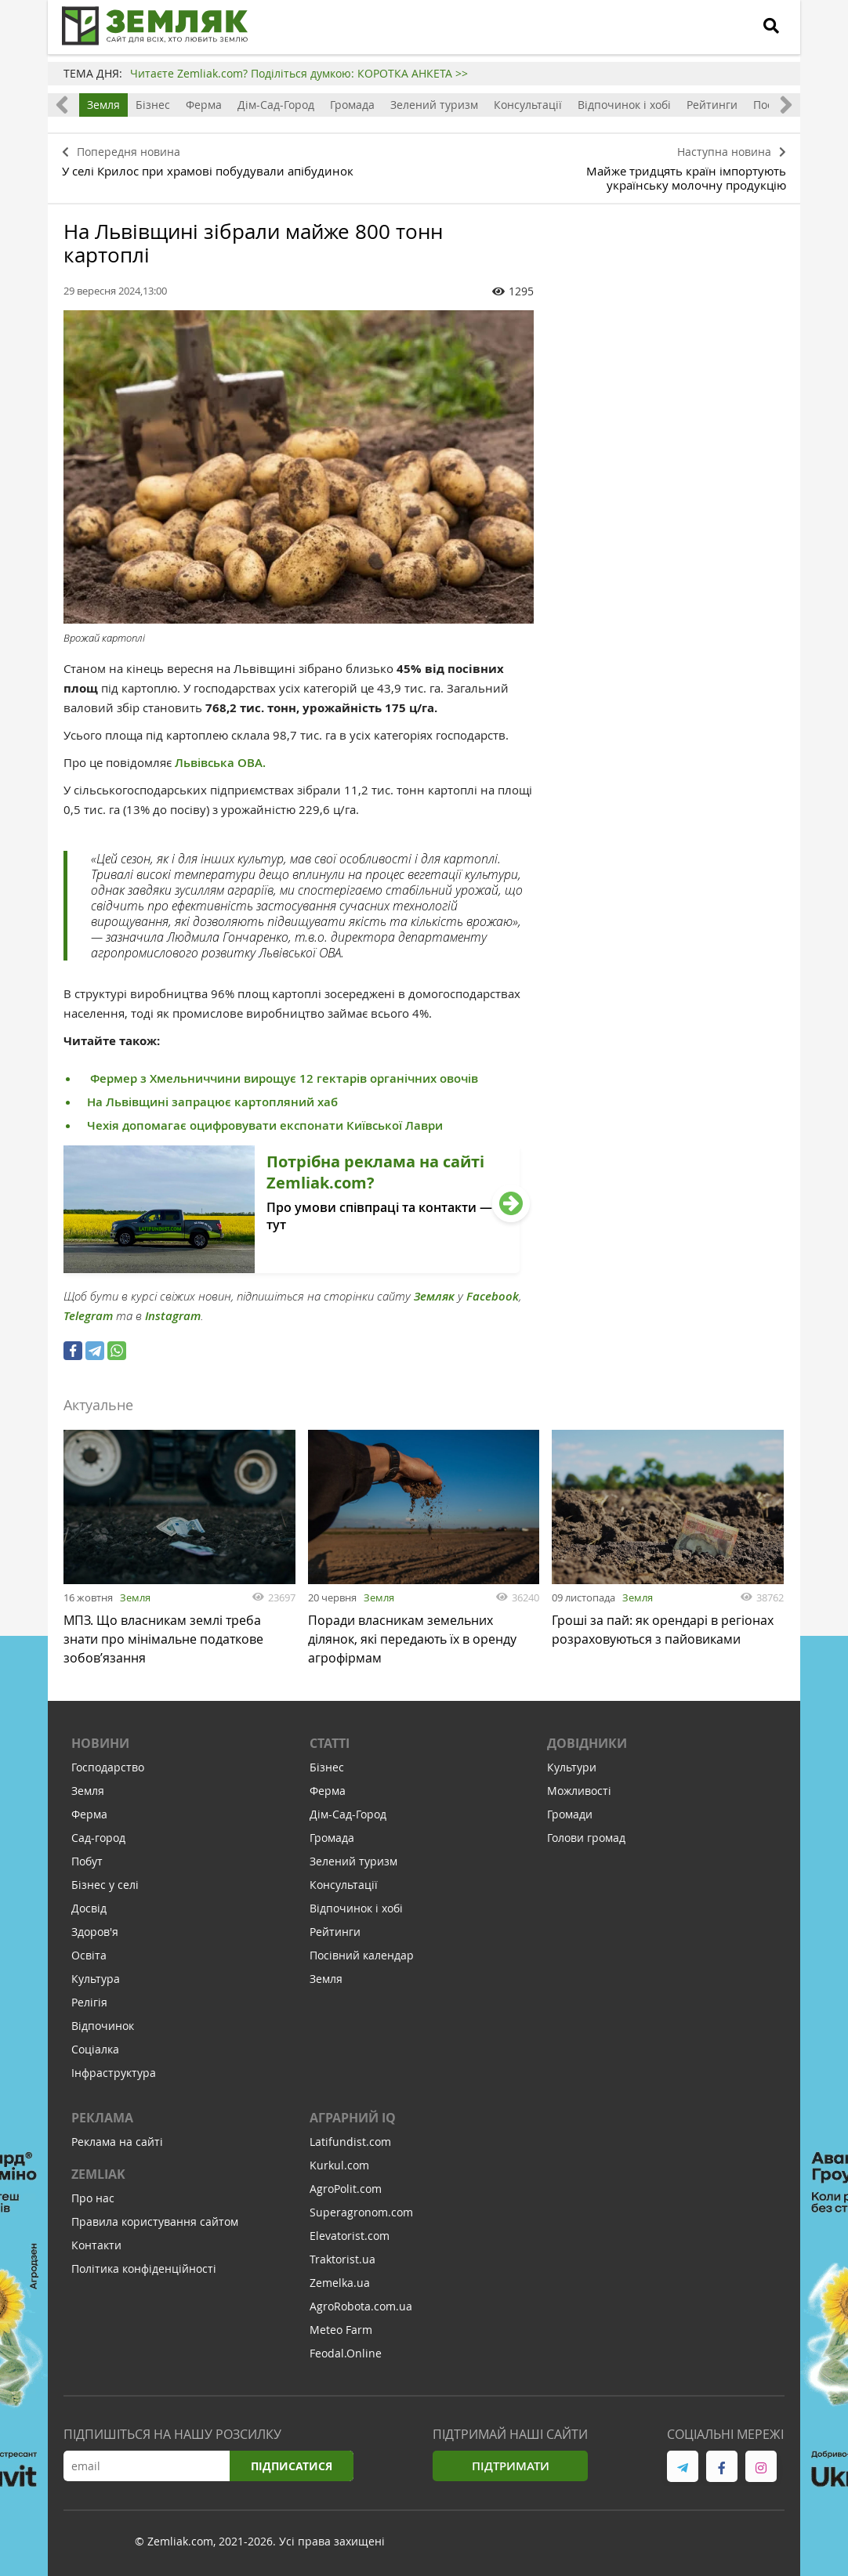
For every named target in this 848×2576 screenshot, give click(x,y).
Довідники (587, 1745)
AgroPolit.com (346, 2190)
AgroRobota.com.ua (361, 2308)
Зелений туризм (434, 104)
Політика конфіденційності (143, 2270)
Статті (330, 1745)
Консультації (528, 104)
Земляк (434, 1291)
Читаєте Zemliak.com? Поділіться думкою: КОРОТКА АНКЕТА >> (299, 73)
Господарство (107, 1769)
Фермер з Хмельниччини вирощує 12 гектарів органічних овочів (282, 1073)
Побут (87, 1863)
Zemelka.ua (340, 2285)
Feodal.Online (346, 2355)
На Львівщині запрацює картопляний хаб (212, 1096)
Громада (352, 104)
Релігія (89, 2004)
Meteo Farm (341, 2332)
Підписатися (291, 2468)
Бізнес (153, 104)
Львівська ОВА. (220, 757)
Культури (571, 1769)
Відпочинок (102, 2028)
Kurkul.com (339, 2167)
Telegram (88, 1310)
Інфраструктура (113, 2075)
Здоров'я (94, 1934)
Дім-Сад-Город (275, 104)
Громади (570, 1816)
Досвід (89, 1910)
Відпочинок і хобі (624, 104)
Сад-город (98, 1840)
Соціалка (95, 2051)
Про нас (92, 2200)
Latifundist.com (350, 2143)
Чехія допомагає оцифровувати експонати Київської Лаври (265, 1120)
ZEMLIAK (98, 2176)
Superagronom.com (361, 2214)
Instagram (173, 1310)
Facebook (492, 1291)
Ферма (204, 104)
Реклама (102, 2120)
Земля (103, 104)
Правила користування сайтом (154, 2223)
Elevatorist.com (350, 2237)
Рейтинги (712, 104)
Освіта (89, 1957)
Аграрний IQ (353, 2120)
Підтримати (510, 2468)
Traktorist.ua (342, 2261)
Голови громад (586, 1840)
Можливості (579, 1792)
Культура (95, 1981)
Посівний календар (362, 1957)
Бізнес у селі (105, 1887)
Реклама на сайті (117, 2143)
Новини (100, 1745)
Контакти (96, 2247)
